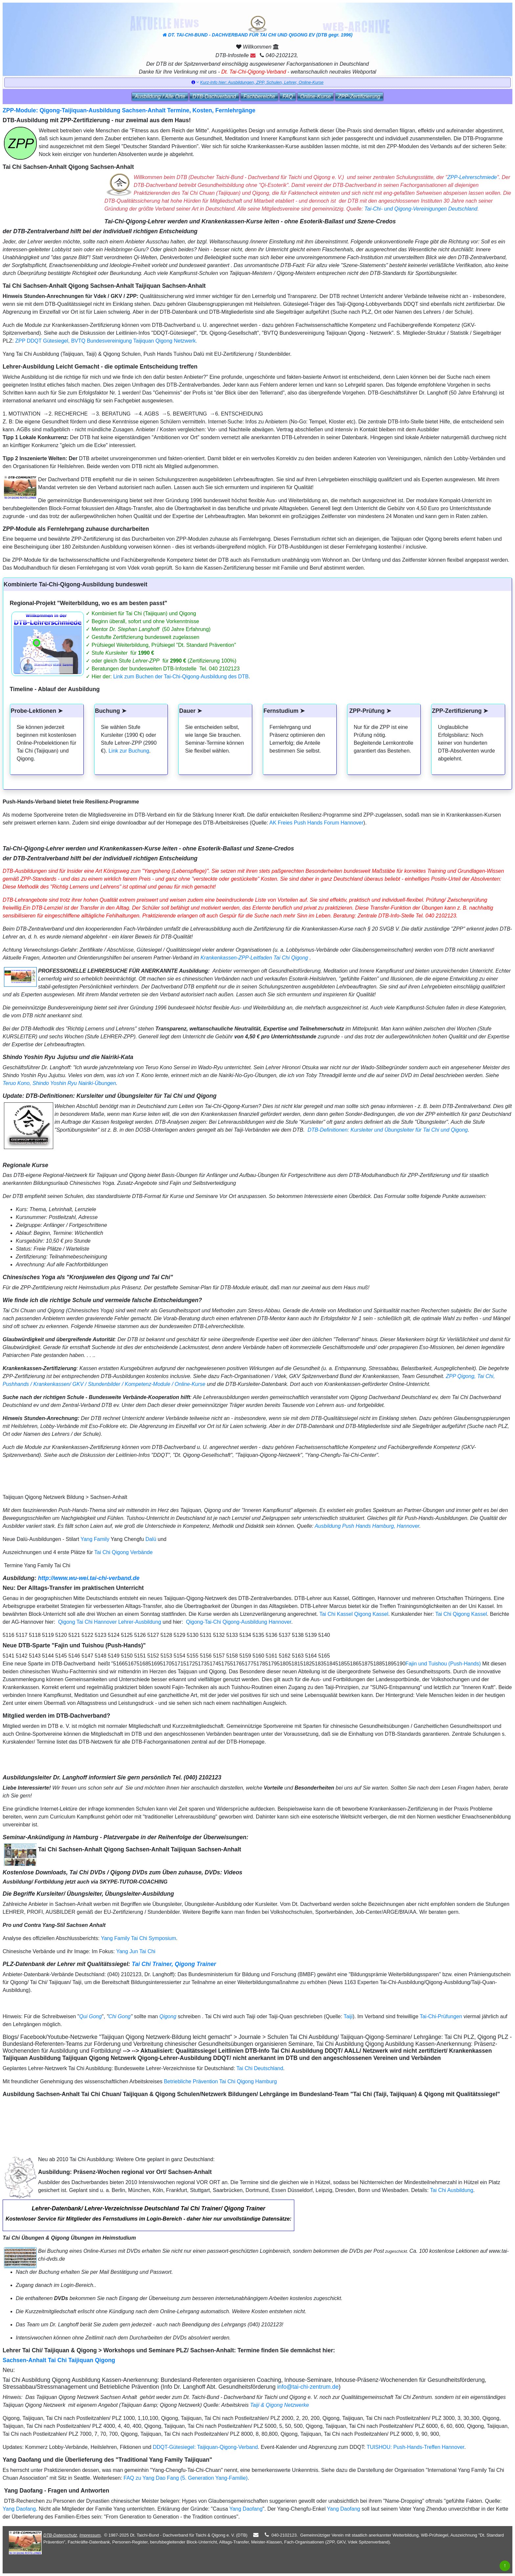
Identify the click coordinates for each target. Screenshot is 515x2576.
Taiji (348, 2016)
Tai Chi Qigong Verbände (123, 1552)
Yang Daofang (19, 2509)
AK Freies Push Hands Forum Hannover (316, 822)
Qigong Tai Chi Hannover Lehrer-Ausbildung (109, 1622)
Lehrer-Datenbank (56, 2208)
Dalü (151, 1539)
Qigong (167, 2016)
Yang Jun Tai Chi (135, 1951)
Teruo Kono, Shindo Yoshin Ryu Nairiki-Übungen (59, 1083)
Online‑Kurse (315, 96)
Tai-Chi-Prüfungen (441, 2016)
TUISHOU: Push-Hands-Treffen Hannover (415, 2447)
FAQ (287, 96)
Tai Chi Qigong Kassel (461, 1614)
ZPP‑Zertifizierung (359, 96)
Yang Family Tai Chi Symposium (138, 1938)
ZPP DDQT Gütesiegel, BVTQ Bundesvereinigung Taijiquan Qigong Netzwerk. (106, 341)
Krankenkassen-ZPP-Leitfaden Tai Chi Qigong (254, 957)
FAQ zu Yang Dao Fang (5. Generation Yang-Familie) (185, 2478)
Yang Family (94, 1539)
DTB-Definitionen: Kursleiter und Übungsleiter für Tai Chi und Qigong (387, 1130)
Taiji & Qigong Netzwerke (279, 2405)
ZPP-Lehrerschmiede (472, 177)
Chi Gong (119, 2016)
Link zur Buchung (128, 751)
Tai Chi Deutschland (259, 2068)
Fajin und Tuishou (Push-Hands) (443, 1663)
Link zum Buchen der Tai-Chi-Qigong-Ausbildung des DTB (181, 676)
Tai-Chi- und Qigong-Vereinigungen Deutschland (421, 209)
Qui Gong (90, 2016)
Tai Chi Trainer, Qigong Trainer (174, 1964)
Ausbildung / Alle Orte (160, 96)
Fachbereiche (259, 96)
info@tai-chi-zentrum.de (308, 2387)
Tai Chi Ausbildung (451, 2190)
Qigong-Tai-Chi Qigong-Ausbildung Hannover (238, 1622)
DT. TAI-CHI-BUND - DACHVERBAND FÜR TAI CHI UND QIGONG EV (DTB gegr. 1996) (257, 26)
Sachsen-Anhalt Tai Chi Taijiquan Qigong (59, 2360)
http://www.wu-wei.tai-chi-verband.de (89, 1578)
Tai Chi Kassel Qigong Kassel (353, 1614)
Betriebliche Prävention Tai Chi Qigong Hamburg (220, 2081)
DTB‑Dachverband (214, 96)
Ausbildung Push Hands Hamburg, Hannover (367, 1526)
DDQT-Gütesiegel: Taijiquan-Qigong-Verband (205, 2447)
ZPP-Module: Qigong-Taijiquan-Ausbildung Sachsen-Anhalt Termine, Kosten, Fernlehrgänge (129, 110)
